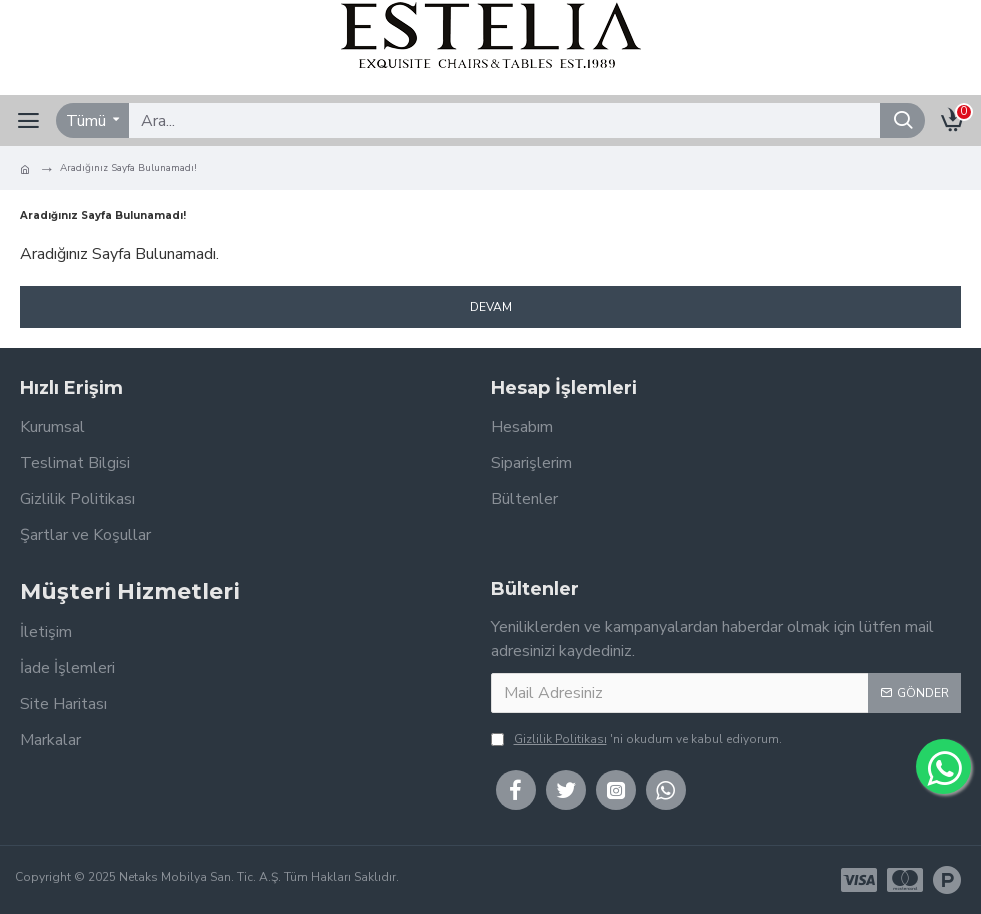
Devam (491, 307)
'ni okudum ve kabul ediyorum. (636, 739)
